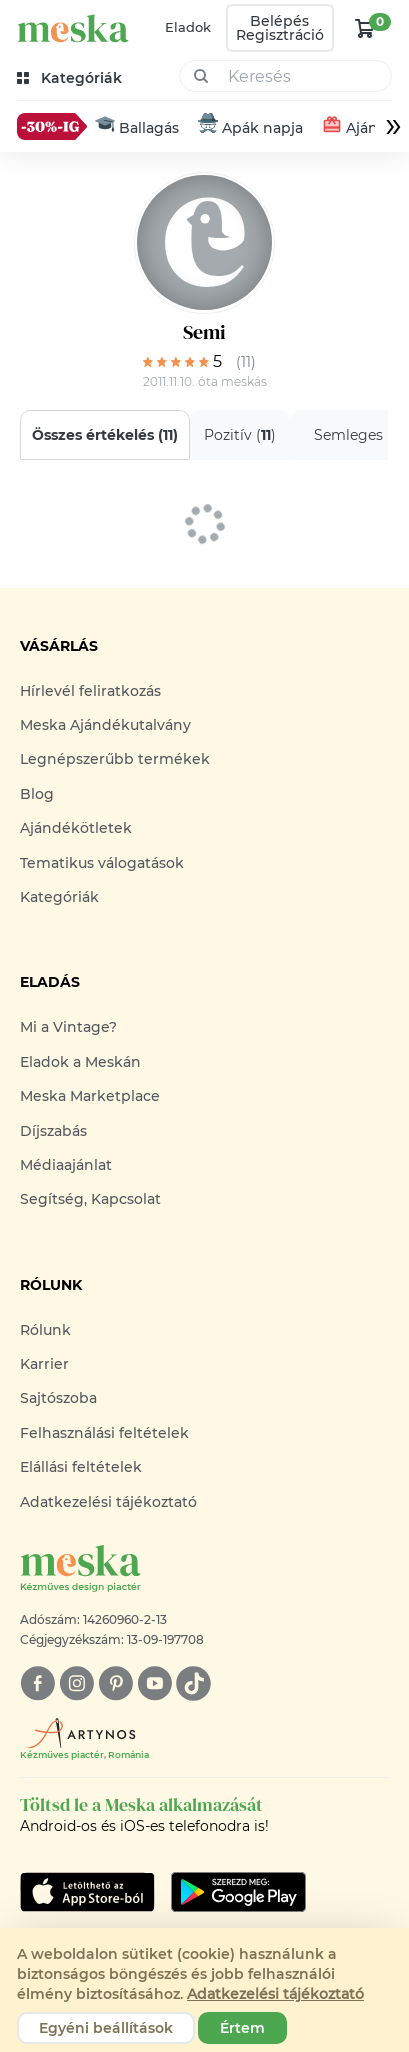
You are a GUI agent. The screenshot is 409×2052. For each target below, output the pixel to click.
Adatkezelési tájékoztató (108, 1502)
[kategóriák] (71, 78)
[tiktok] (193, 1683)
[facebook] (37, 1683)
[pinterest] (115, 1683)
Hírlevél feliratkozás (90, 691)
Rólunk (45, 1330)
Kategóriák (59, 897)
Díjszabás (53, 1131)
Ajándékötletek (76, 828)
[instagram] (76, 1683)
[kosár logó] (365, 28)
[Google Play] (87, 1892)
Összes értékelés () (105, 435)
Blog (37, 794)
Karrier (44, 1364)
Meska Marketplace (90, 1096)
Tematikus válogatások (102, 863)
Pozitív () (240, 435)
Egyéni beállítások (106, 2028)
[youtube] (154, 1683)
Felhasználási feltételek (104, 1433)
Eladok (188, 27)
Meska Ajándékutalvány (105, 725)
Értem (242, 2028)
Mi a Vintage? (68, 1027)
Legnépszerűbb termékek (115, 759)
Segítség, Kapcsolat (90, 1199)
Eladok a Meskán (80, 1062)
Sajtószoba (58, 1398)
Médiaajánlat (66, 1165)
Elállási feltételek (81, 1467)
